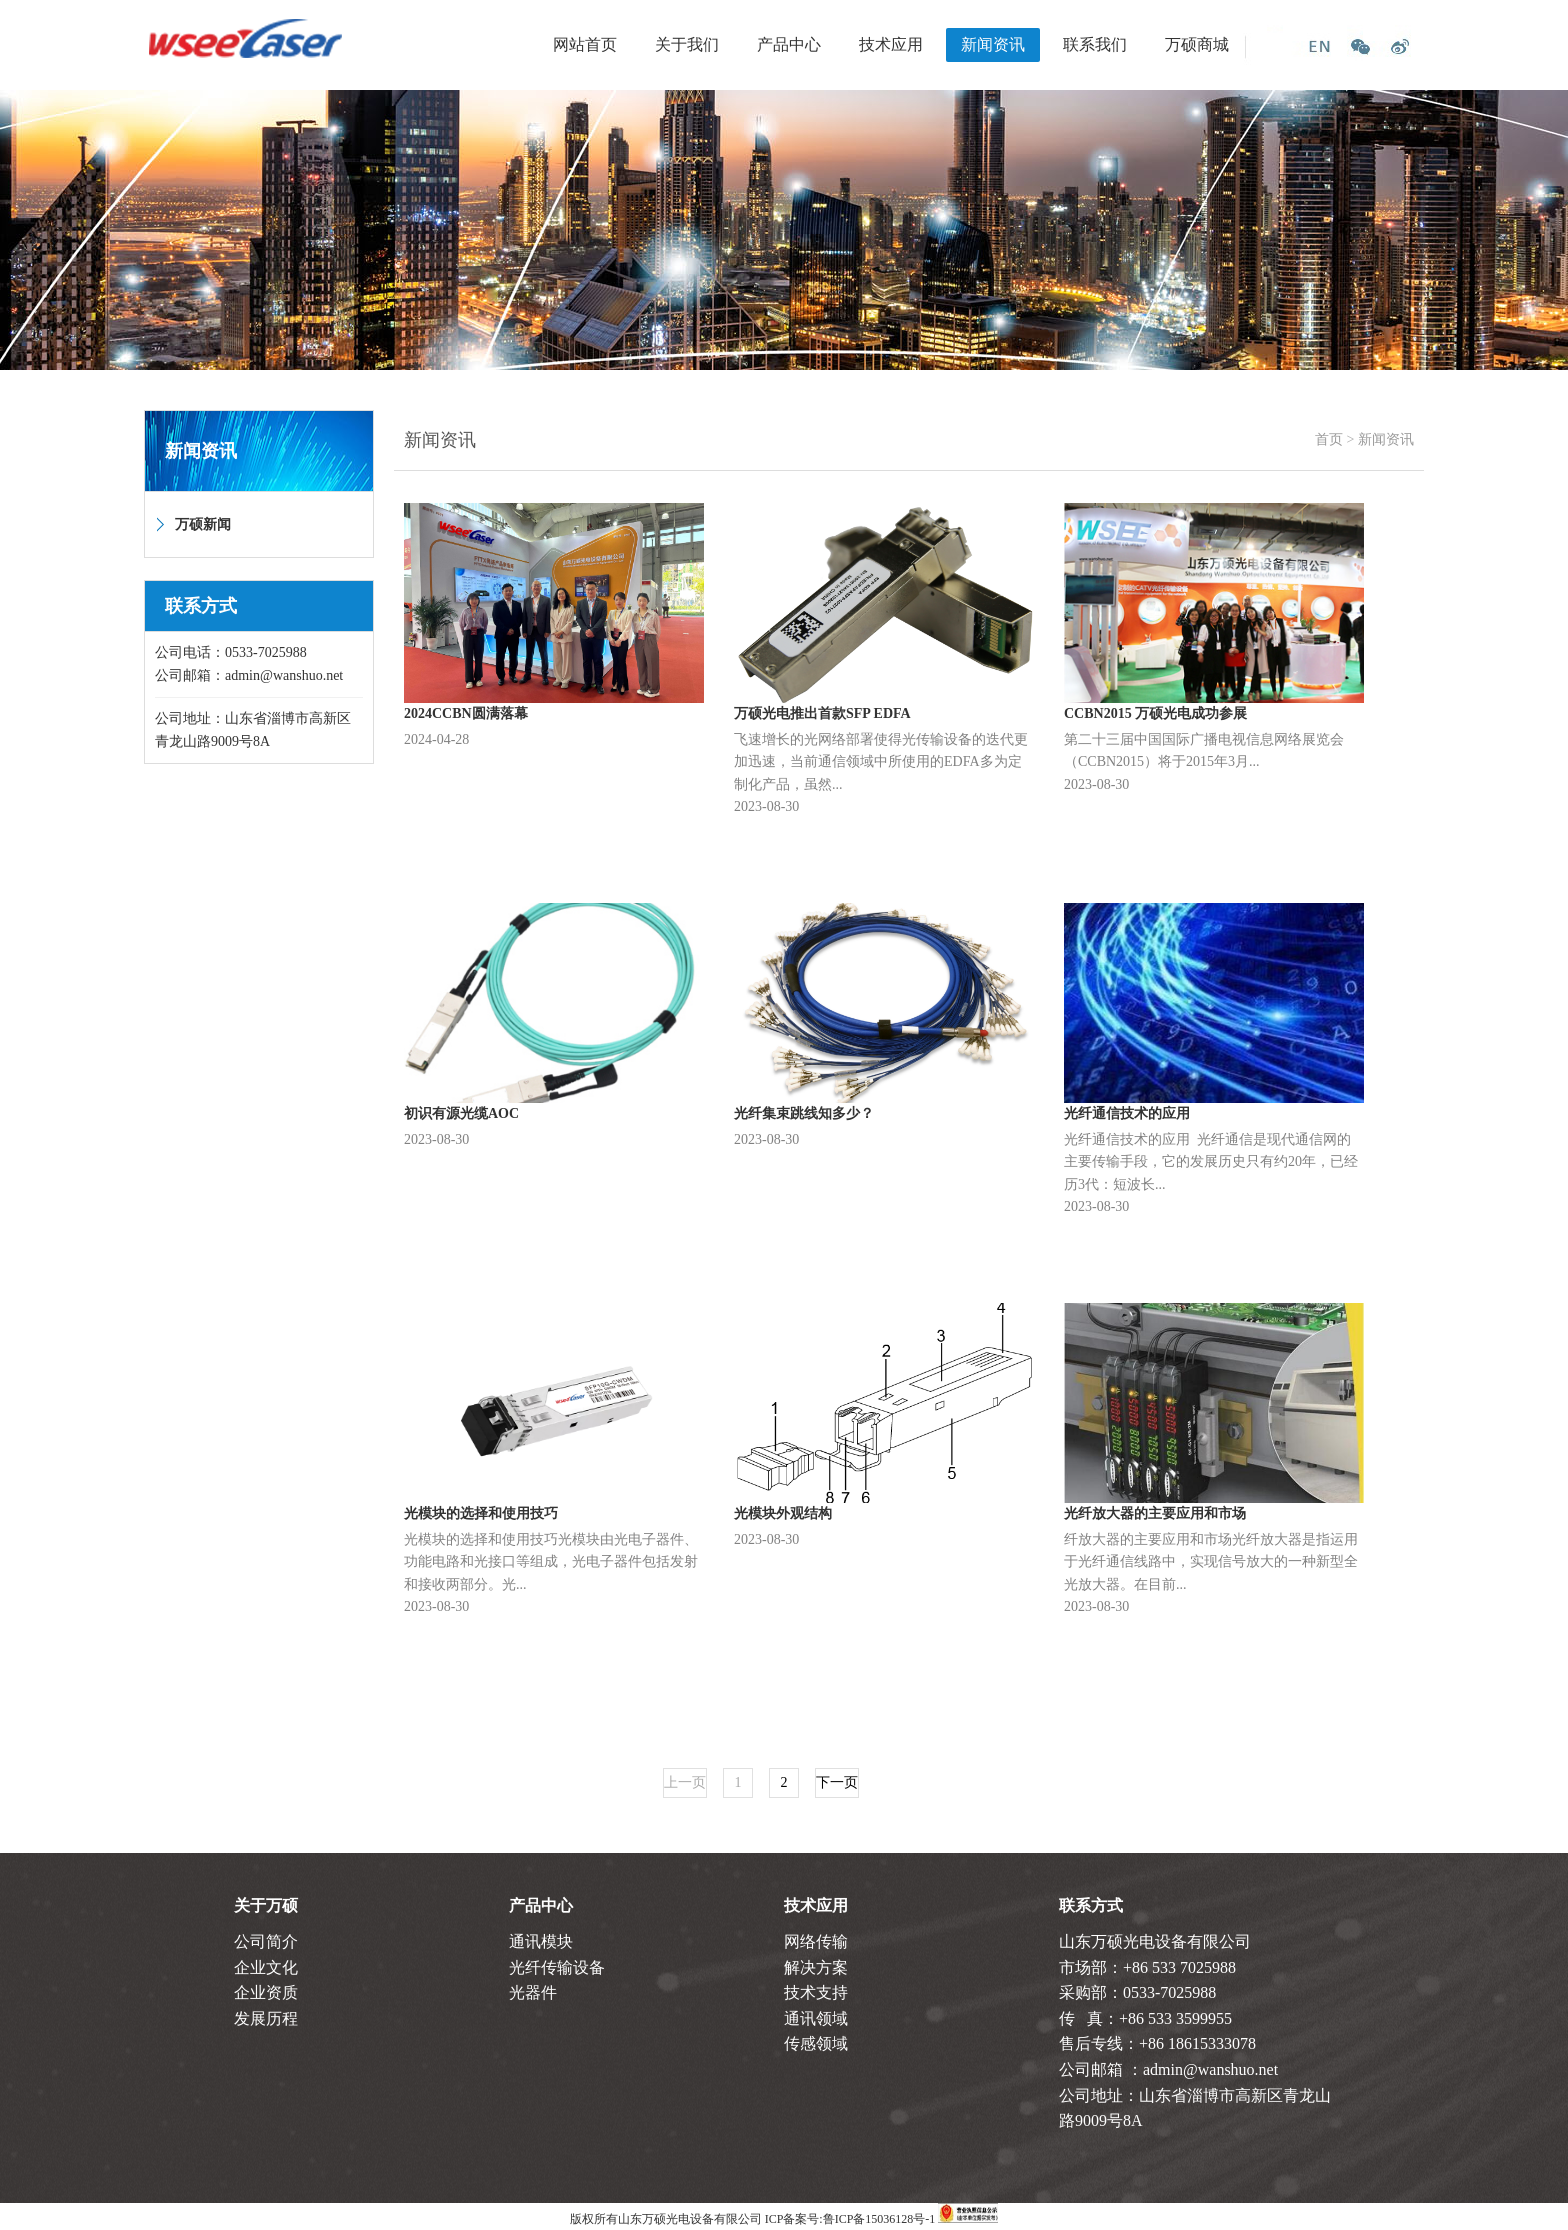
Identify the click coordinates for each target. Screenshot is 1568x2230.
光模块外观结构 (783, 1513)
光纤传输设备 (557, 1967)
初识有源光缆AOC (461, 1113)
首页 (1329, 439)
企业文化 (266, 1967)
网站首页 (585, 44)
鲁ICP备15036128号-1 (879, 2219)
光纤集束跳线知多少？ (804, 1113)
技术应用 (891, 44)
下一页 (837, 1782)
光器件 (533, 1992)
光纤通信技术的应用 (1127, 1113)
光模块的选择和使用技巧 (481, 1513)
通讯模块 (541, 1941)
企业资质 (266, 1992)
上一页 (685, 1782)
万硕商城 (1197, 44)
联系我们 (1095, 44)
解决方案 (816, 1967)
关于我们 (687, 44)
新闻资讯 (993, 44)
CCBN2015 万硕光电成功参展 (1155, 713)
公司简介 (266, 1941)
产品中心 (789, 44)
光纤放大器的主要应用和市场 (1155, 1513)
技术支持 (816, 1992)
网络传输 (816, 1941)
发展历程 (266, 2018)
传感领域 (816, 2043)
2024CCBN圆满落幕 (466, 713)
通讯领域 (816, 2018)
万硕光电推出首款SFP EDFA (822, 713)
